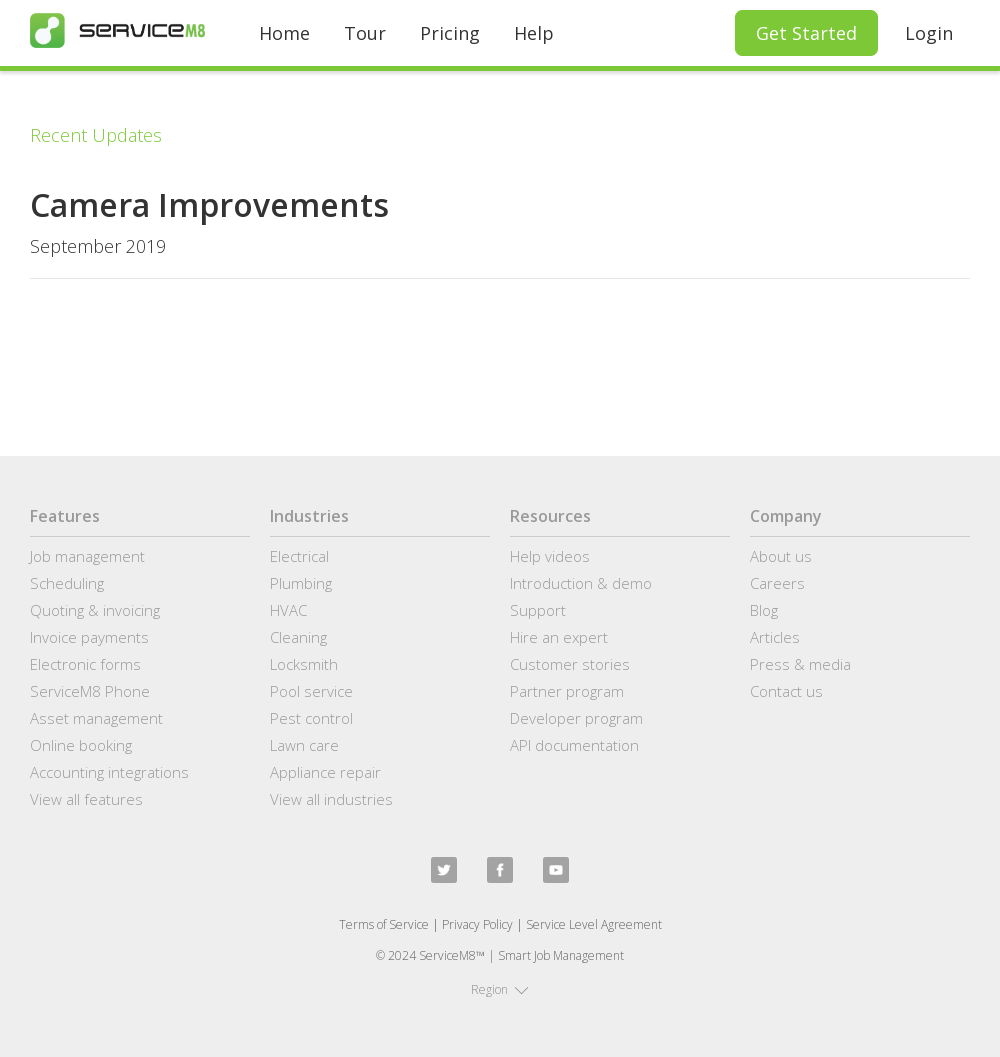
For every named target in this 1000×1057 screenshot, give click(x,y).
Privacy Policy (477, 924)
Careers (777, 583)
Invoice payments (89, 637)
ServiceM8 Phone (90, 691)
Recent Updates (96, 135)
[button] (500, 990)
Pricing (450, 33)
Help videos (550, 556)
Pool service (311, 691)
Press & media (800, 664)
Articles (775, 637)
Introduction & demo (581, 583)
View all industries (331, 799)
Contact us (786, 691)
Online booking (81, 745)
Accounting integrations (109, 772)
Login (929, 33)
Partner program (567, 691)
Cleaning (298, 637)
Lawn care (304, 745)
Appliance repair (325, 772)
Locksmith (304, 664)
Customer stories (570, 664)
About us (781, 556)
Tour (365, 33)
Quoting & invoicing (95, 610)
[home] (117, 30)
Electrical (299, 556)
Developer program (576, 718)
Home (284, 33)
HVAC (288, 610)
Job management (87, 556)
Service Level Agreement (594, 924)
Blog (764, 610)
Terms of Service (384, 924)
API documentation (574, 745)
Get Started (806, 33)
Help (534, 33)
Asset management (96, 718)
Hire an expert (559, 637)
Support (538, 610)
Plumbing (301, 583)
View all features (86, 799)
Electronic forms (85, 664)
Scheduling (67, 583)
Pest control (311, 718)
